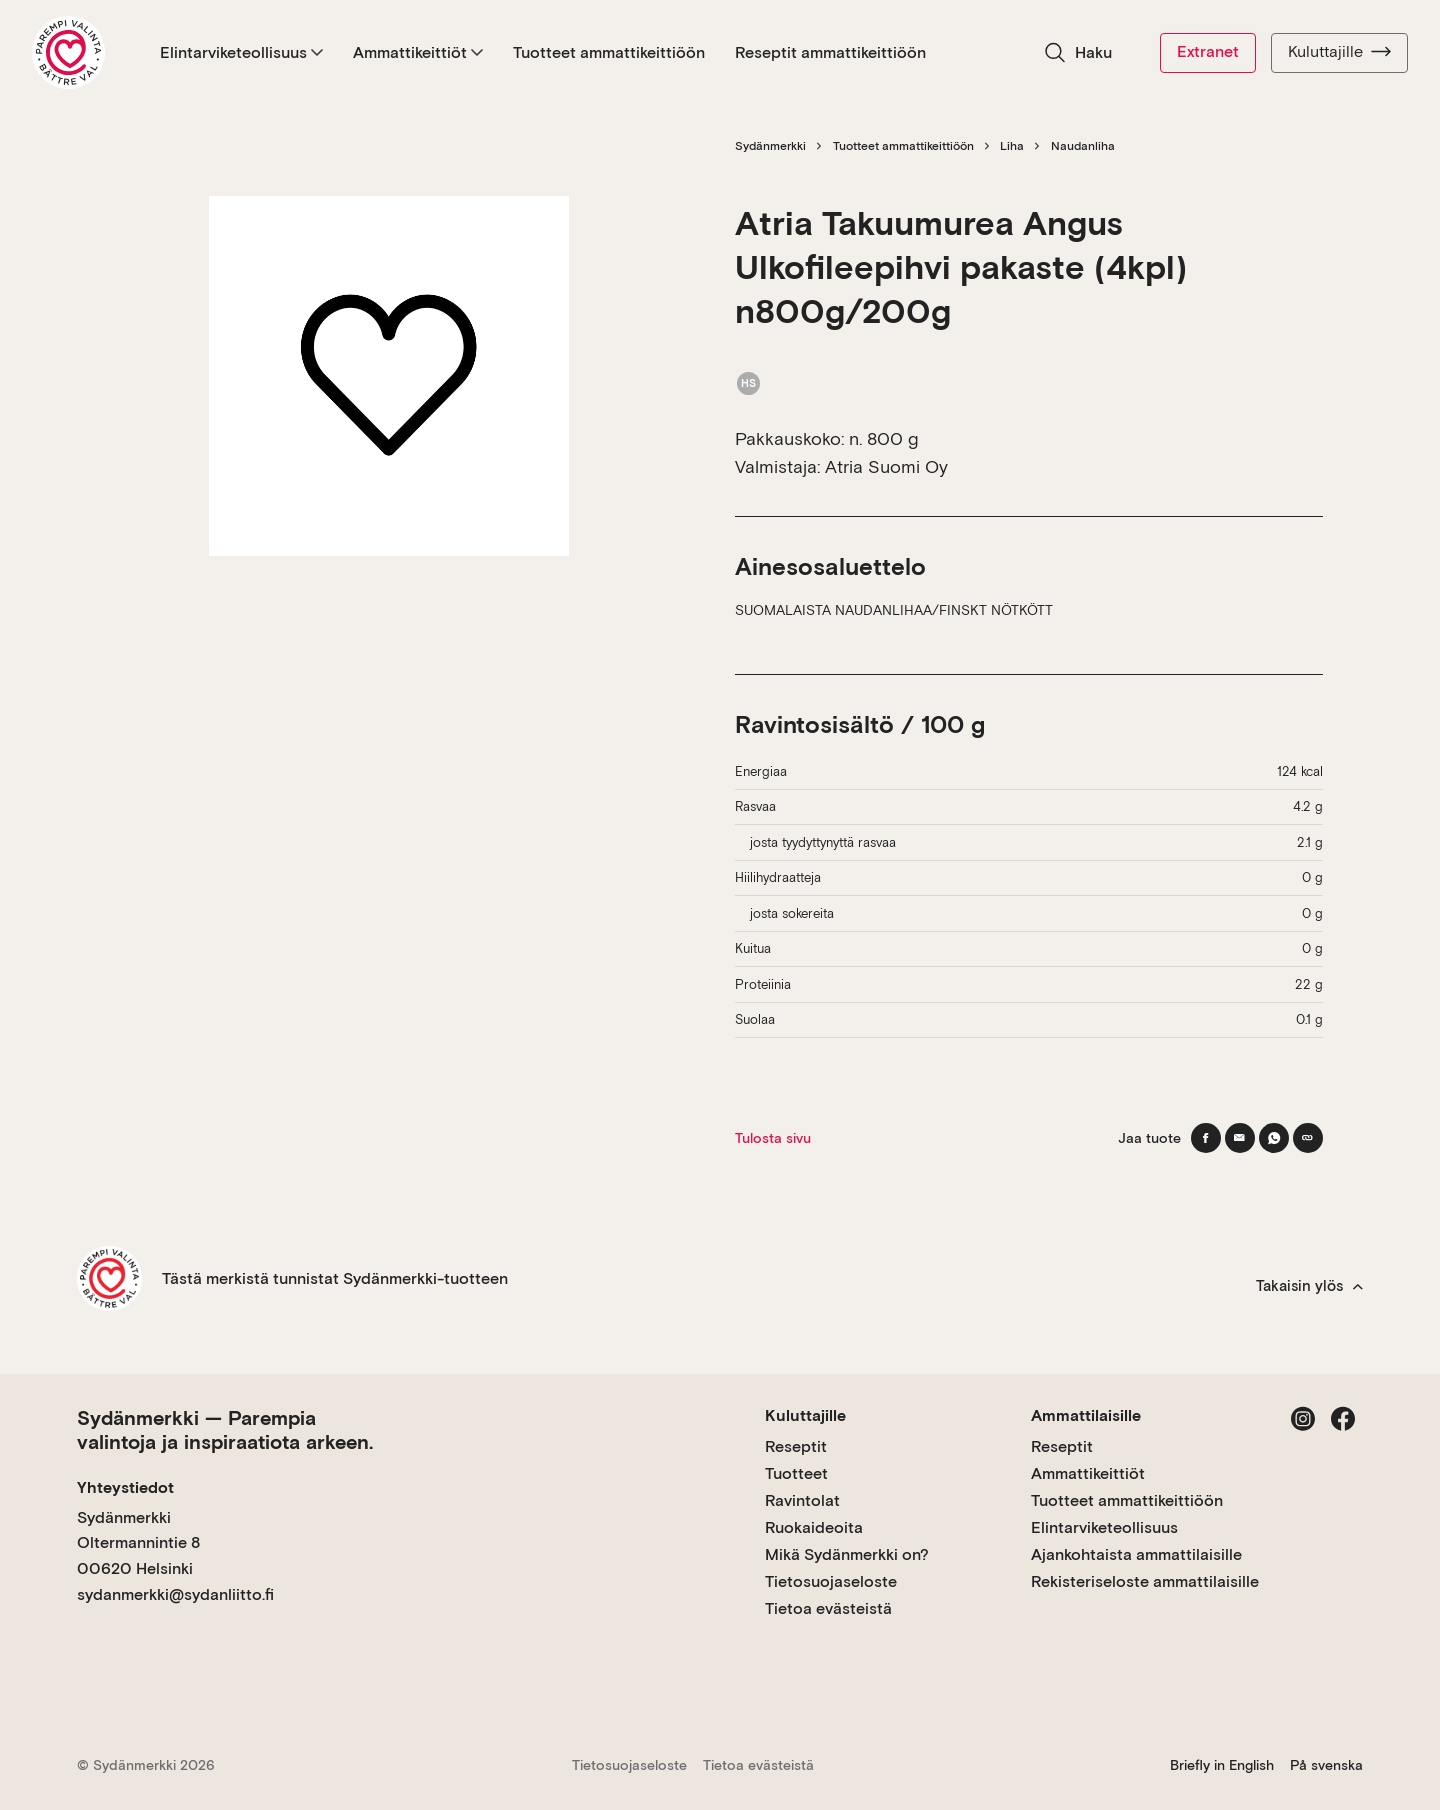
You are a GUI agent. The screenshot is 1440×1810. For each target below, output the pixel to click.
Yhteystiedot (125, 1487)
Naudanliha (1083, 146)
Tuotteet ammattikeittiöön (609, 52)
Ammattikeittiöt (418, 52)
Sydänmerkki (770, 146)
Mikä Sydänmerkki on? (847, 1554)
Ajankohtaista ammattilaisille (1136, 1554)
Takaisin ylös (1309, 1286)
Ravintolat (802, 1500)
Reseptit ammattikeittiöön (830, 52)
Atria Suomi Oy (886, 466)
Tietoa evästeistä (828, 1608)
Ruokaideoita (814, 1527)
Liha (1012, 146)
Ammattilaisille (1086, 1415)
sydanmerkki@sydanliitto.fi (175, 1594)
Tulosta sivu (773, 1138)
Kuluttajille (1339, 52)
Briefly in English (1222, 1765)
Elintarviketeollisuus (241, 52)
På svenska (1326, 1765)
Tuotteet (796, 1473)
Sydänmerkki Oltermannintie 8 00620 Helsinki (138, 1543)
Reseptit (796, 1446)
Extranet (1208, 51)
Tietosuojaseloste (831, 1581)
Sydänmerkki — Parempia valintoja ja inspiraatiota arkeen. (225, 1430)
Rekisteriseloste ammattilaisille (1145, 1581)
